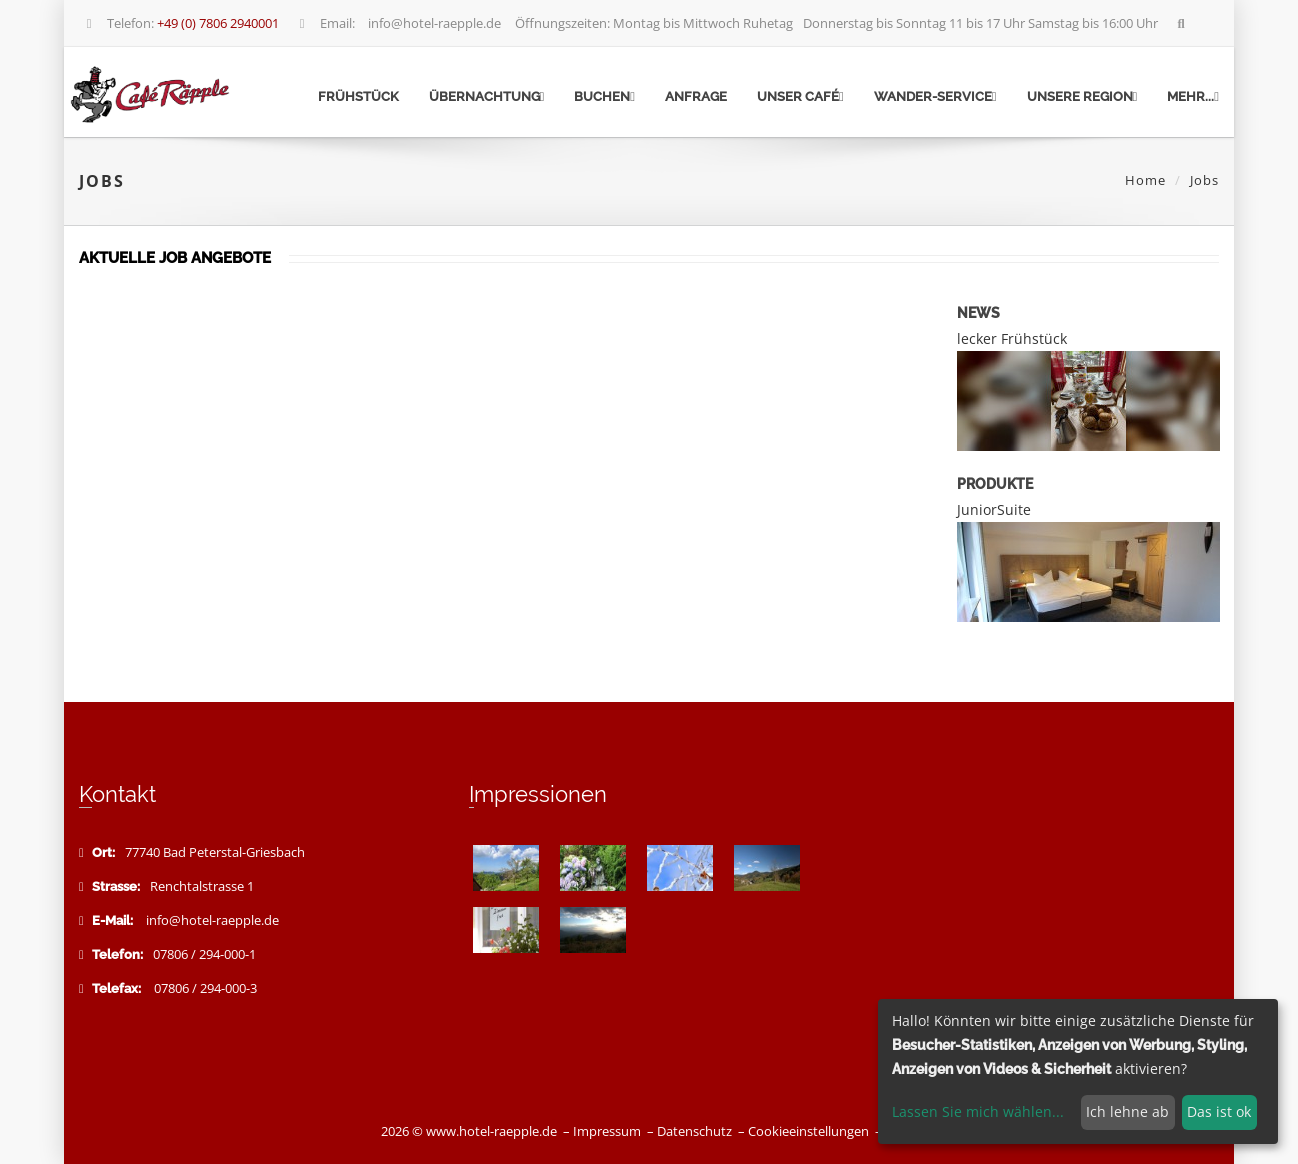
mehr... (1193, 96)
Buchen (604, 96)
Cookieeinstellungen (808, 1131)
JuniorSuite (994, 509)
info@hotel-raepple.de (434, 23)
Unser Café (800, 96)
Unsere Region (1082, 96)
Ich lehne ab (1127, 1111)
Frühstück (358, 96)
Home (1145, 180)
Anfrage (696, 96)
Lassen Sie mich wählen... (978, 1111)
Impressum (607, 1131)
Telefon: (180, 23)
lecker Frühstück (1012, 338)
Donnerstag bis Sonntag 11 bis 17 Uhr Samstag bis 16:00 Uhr (982, 23)
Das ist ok (1219, 1111)
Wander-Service (935, 96)
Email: (325, 23)
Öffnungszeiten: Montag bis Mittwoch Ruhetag (654, 23)
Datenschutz (694, 1131)
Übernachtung (487, 96)
